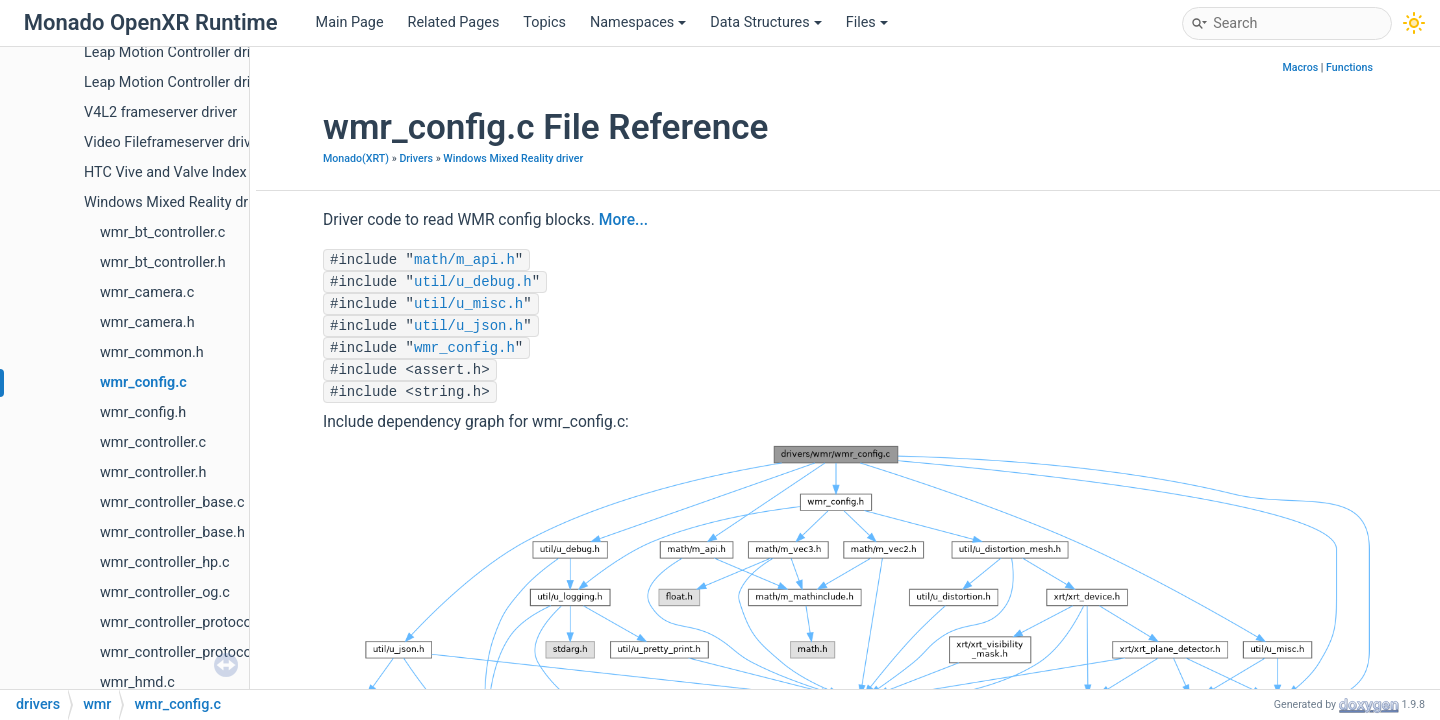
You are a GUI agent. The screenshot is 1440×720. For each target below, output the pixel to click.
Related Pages (454, 22)
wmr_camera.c (147, 292)
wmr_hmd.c (137, 682)
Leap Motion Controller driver (177, 52)
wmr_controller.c (153, 442)
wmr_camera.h (147, 322)
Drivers (416, 158)
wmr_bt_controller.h (163, 262)
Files (867, 22)
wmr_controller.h (153, 472)
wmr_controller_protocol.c (183, 622)
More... (623, 220)
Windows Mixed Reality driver (177, 202)
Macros (1300, 67)
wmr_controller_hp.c (164, 562)
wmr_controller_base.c (172, 502)
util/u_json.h (468, 326)
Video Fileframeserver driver (173, 142)
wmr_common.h (152, 352)
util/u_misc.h (468, 304)
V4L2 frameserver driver (160, 112)
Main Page (350, 22)
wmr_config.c (143, 382)
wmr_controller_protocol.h (183, 652)
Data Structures (765, 22)
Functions (1349, 67)
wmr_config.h (143, 412)
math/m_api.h (464, 260)
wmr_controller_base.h (172, 532)
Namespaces (638, 22)
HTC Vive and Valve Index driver (185, 172)
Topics (544, 22)
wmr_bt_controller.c (162, 232)
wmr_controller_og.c (165, 592)
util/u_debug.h (473, 282)
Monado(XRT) (356, 158)
